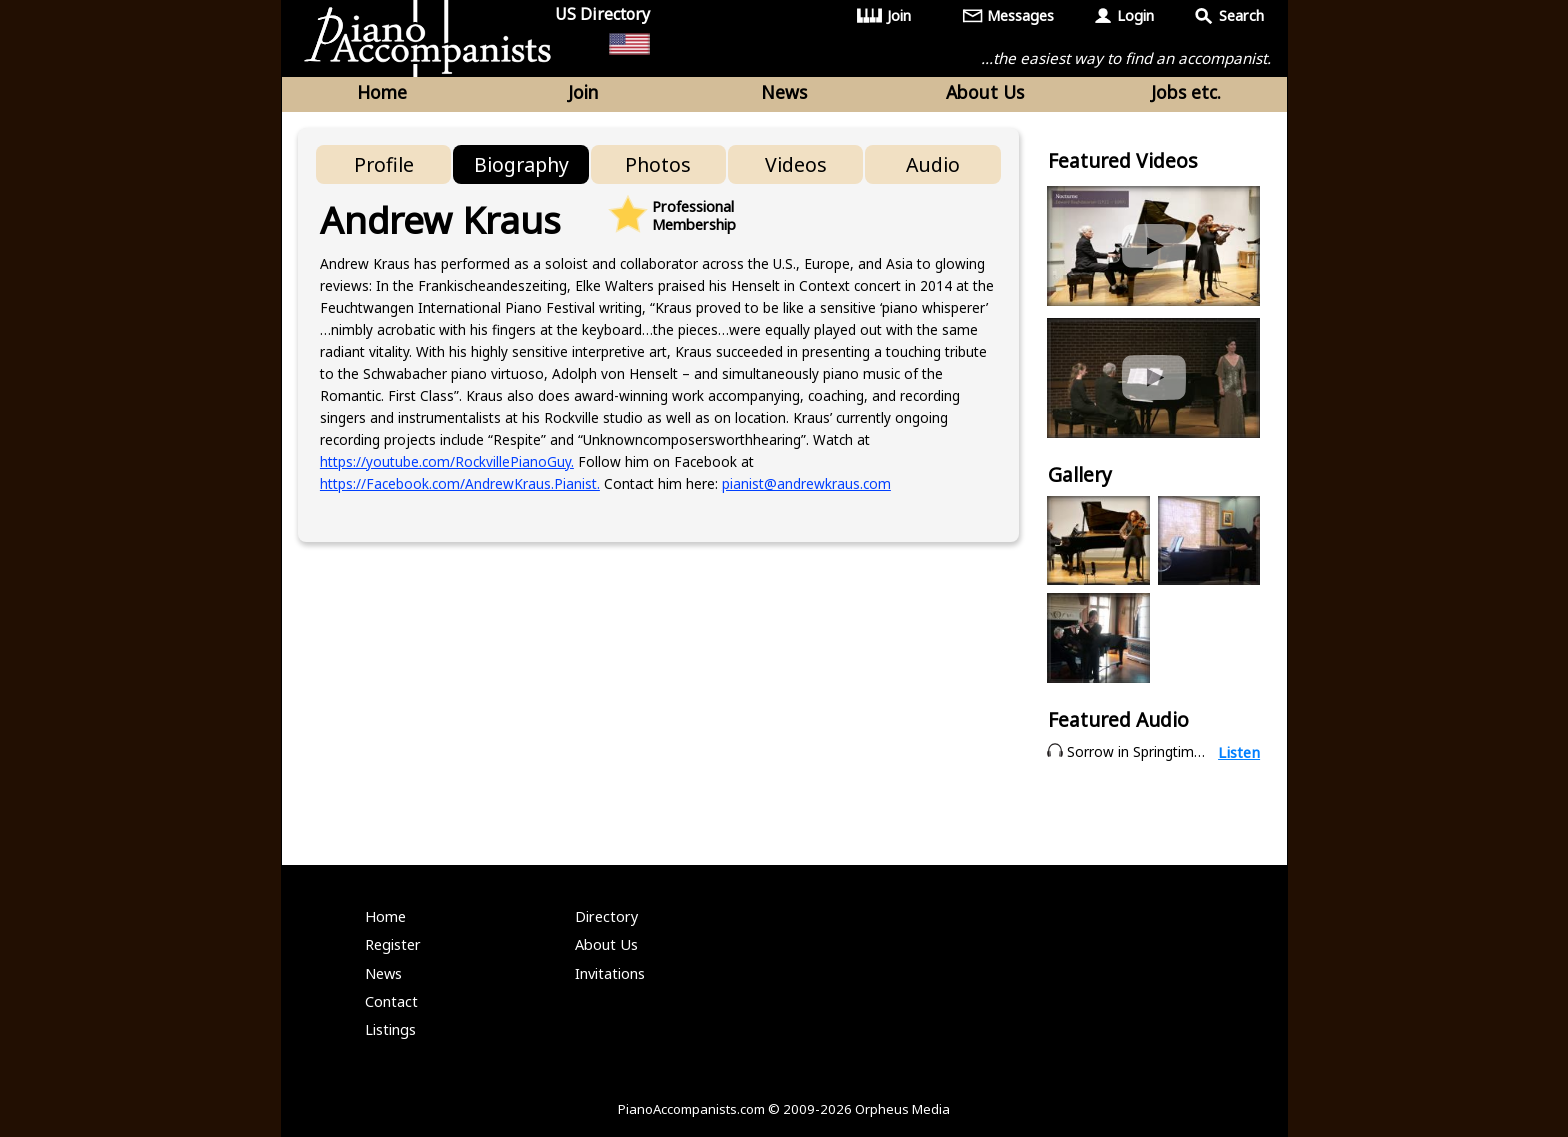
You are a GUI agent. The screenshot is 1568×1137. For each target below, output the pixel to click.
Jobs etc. (1186, 92)
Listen (1239, 752)
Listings (390, 1029)
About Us (985, 92)
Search (1241, 15)
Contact (391, 1001)
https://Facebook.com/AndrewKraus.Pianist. (460, 483)
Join (899, 15)
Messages (1020, 15)
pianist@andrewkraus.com (806, 483)
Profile (384, 164)
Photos (658, 164)
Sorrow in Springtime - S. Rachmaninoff (1193, 751)
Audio (933, 164)
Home (382, 92)
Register (393, 944)
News (784, 92)
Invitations (610, 973)
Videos (796, 164)
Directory (606, 916)
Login (1135, 15)
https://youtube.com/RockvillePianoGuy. (447, 461)
